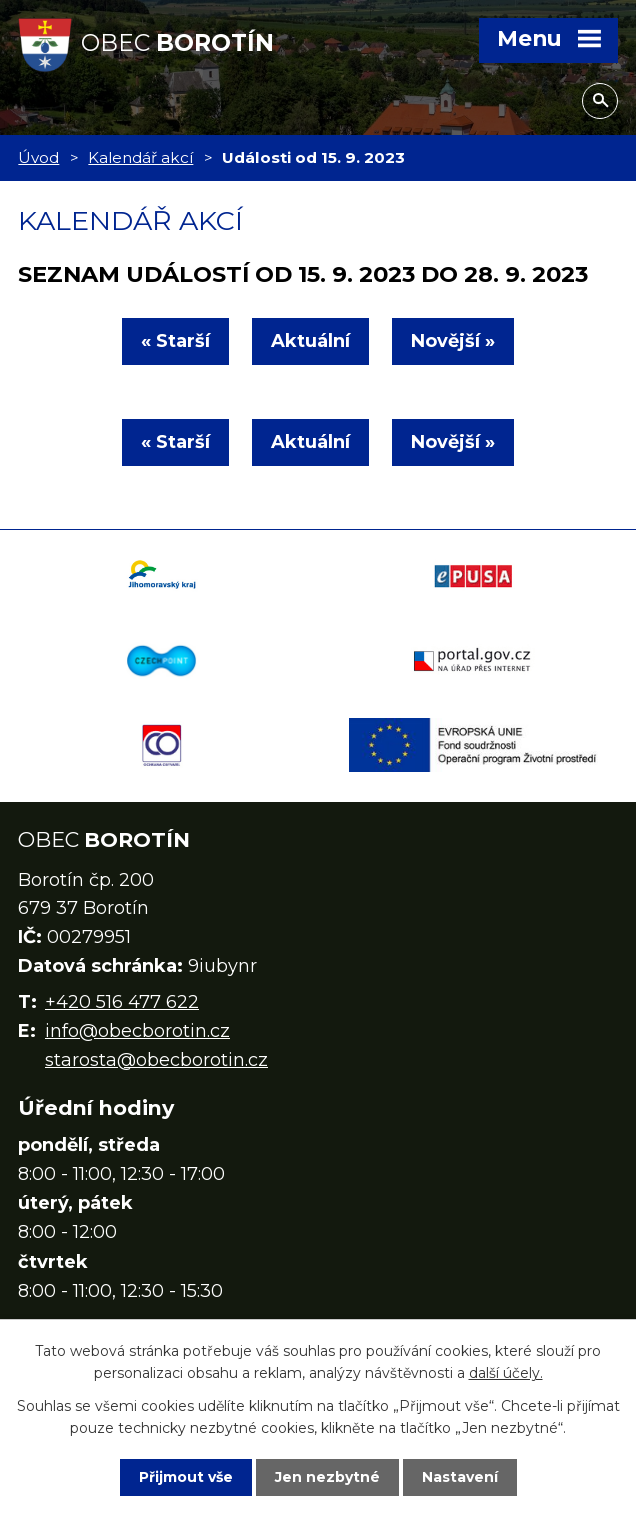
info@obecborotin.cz (137, 1031)
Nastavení (460, 1477)
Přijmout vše (186, 1477)
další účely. (506, 1373)
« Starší (175, 341)
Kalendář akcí (140, 157)
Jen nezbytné (327, 1477)
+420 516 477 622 (122, 1002)
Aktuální (310, 341)
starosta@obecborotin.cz (156, 1060)
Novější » (453, 341)
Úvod (38, 157)
